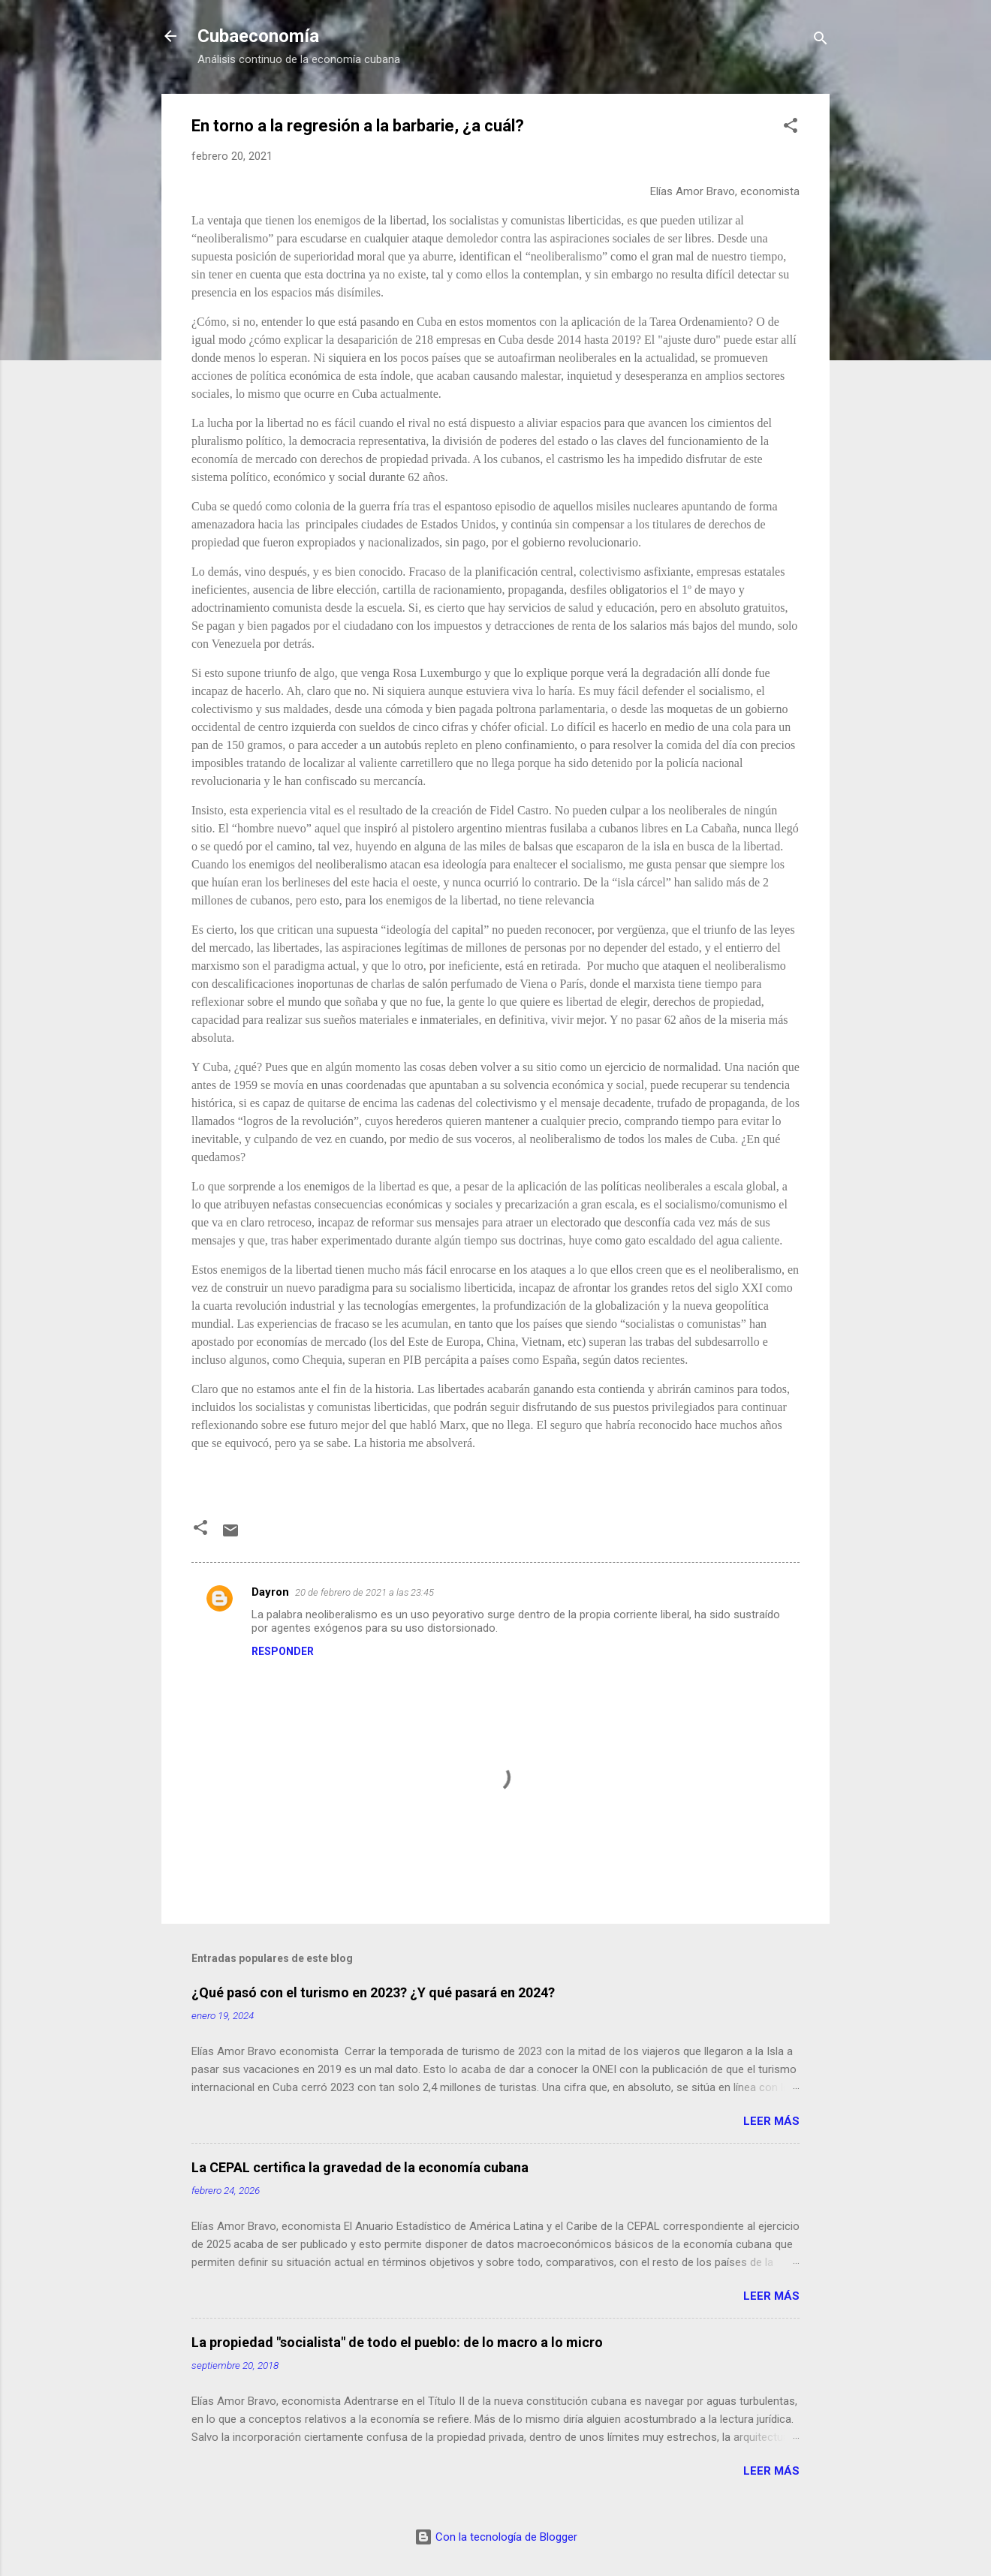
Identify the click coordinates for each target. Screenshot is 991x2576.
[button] (791, 128)
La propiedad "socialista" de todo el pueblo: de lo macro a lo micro (397, 2342)
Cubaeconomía (258, 36)
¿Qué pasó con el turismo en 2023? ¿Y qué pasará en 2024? (373, 1992)
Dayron (270, 1592)
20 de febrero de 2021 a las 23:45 (364, 1592)
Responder (283, 1651)
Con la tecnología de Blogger (495, 2537)
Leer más (771, 2121)
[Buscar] (821, 41)
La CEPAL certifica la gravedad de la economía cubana (360, 2167)
